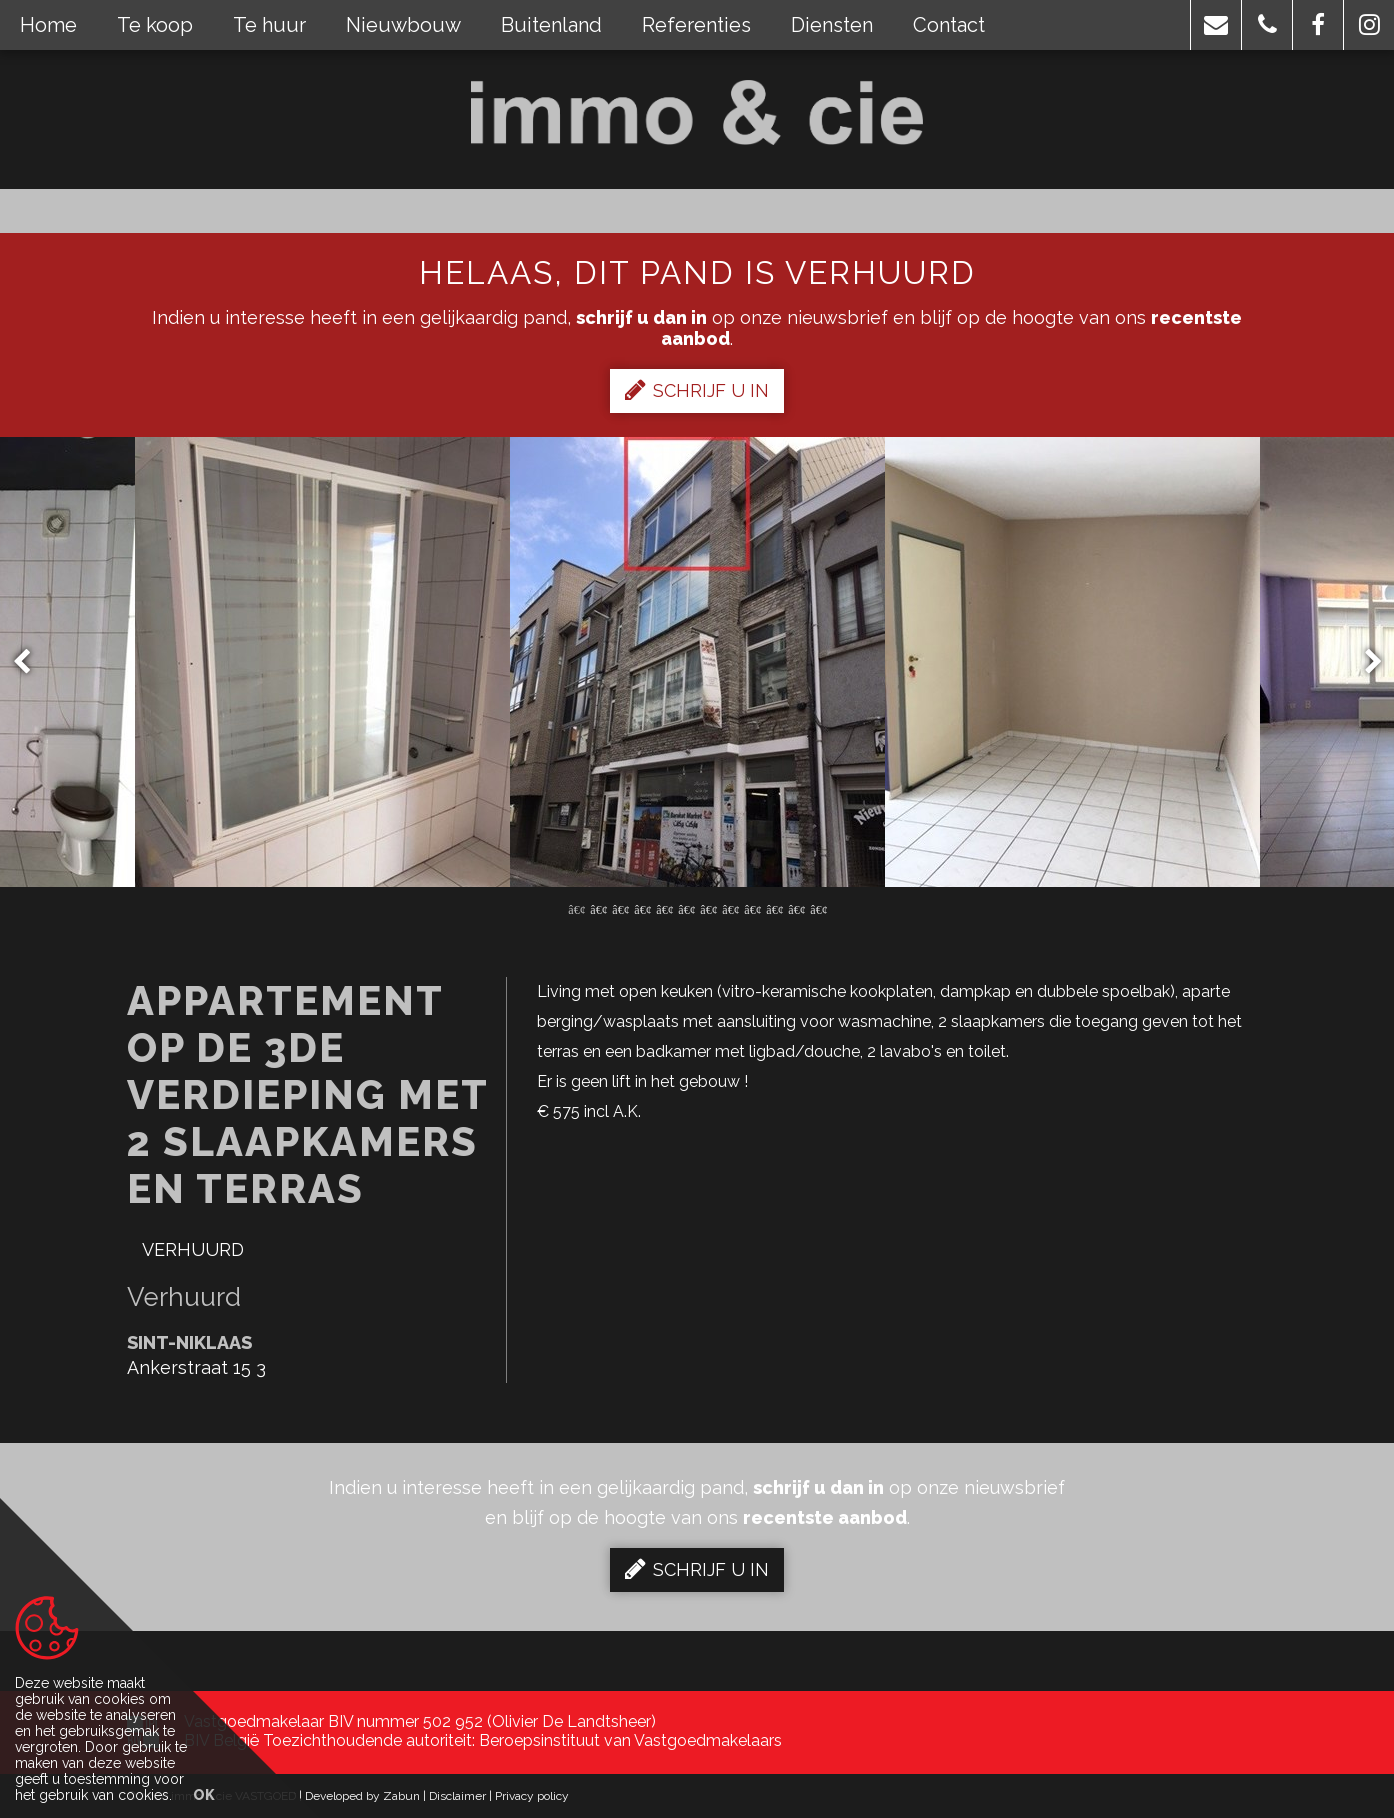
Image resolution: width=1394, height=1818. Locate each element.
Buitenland (551, 25)
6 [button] (686, 908)
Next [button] (1364, 662)
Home (48, 25)
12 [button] (818, 908)
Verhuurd (193, 1249)
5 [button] (664, 908)
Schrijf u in (697, 390)
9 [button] (752, 908)
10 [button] (774, 908)
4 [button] (642, 908)
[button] (1216, 25)
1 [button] (576, 908)
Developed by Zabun (362, 1796)
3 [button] (620, 908)
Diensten (832, 25)
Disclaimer (457, 1796)
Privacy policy (532, 1796)
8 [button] (730, 908)
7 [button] (708, 908)
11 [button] (796, 908)
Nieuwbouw (403, 25)
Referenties (696, 25)
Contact (949, 25)
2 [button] (598, 908)
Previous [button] (31, 662)
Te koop (155, 25)
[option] (697, 662)
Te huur (269, 25)
